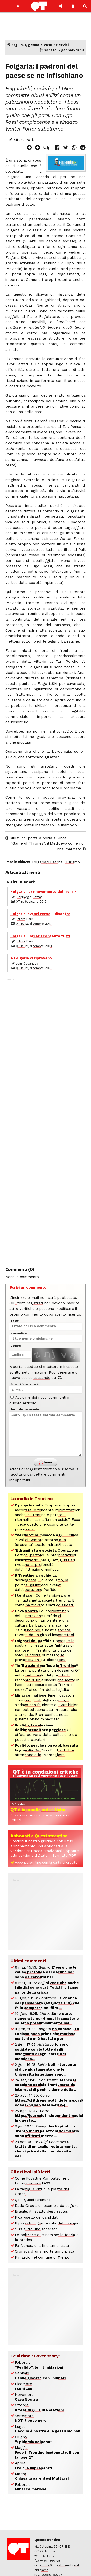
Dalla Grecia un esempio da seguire (47, 2205)
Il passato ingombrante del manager (47, 2223)
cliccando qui (47, 1377)
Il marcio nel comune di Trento (42, 2257)
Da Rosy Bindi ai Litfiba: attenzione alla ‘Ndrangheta (46, 1750)
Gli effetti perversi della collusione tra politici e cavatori (46, 1732)
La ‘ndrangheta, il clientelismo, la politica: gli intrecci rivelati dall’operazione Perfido (41, 1582)
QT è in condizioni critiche (37, 1809)
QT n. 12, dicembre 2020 (34, 968)
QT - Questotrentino (33, 2200)
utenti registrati (29, 1303)
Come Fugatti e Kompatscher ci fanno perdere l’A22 (42, 2180)
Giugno (33, 2439)
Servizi (62, 45)
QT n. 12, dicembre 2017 (34, 923)
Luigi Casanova (27, 963)
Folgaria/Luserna (47, 862)
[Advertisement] (45, 1119)
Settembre (31, 2418)
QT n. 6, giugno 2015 (31, 901)
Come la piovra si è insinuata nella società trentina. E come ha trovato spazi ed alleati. (44, 1600)
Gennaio (40, 2375)
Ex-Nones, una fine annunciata (42, 2245)
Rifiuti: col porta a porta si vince (35, 838)
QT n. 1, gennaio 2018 (33, 45)
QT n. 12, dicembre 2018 (34, 946)
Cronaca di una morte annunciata (44, 2251)
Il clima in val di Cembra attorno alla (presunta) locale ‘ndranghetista (46, 1540)
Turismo (73, 862)
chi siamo (41, 2570)
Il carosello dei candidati (36, 2217)
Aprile (33, 2465)
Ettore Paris (24, 140)
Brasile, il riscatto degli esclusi (42, 2211)
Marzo (42, 2476)
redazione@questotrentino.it (56, 2565)
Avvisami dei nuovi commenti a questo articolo (39, 1400)
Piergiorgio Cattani (29, 897)
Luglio (47, 2429)
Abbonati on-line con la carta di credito (46, 1862)
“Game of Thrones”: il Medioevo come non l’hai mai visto (48, 846)
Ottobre (39, 2407)
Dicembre (24, 2386)
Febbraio (39, 2365)
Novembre (26, 2397)
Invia (45, 1462)
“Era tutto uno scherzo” (36, 2229)
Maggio (47, 2452)
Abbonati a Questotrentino (39, 1835)
